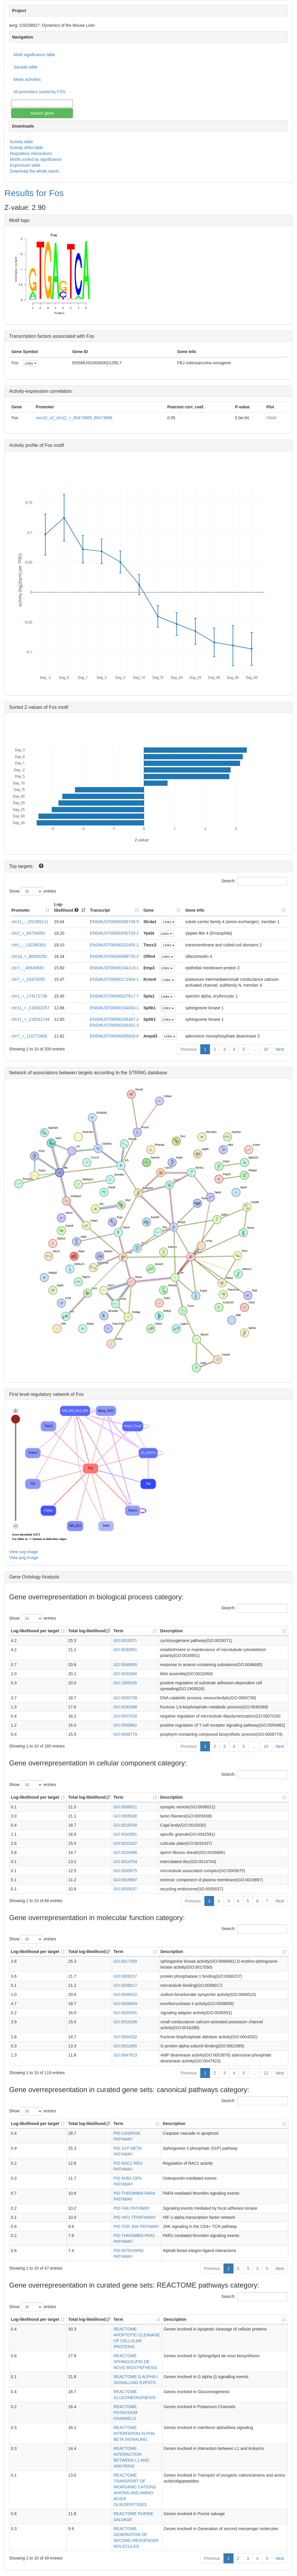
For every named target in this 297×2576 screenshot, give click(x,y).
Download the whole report (34, 171)
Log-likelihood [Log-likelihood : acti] (66, 907)
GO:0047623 (125, 2055)
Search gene (42, 113)
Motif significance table (34, 54)
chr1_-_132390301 (28, 945)
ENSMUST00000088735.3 (114, 956)
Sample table (26, 67)
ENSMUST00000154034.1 (114, 1007)
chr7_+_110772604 (29, 1036)
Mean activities (27, 79)
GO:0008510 (125, 1994)
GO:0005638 (125, 1816)
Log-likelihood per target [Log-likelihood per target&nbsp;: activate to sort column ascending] (35, 1630)
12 (266, 2073)
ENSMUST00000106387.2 (114, 1019)
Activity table (21, 141)
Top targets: (22, 866)
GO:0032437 (125, 1843)
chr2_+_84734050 (28, 933)
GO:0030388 (125, 1707)
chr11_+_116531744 (30, 1019)
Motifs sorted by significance (36, 159)
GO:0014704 (125, 1861)
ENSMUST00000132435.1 (114, 945)
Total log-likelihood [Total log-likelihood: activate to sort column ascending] (87, 1630)
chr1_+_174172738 (29, 996)
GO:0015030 (125, 1825)
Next (280, 1049)
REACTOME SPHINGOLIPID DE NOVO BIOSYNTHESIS (135, 2361)
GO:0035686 (125, 1852)
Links (30, 363)
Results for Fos (34, 193)
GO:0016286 (125, 2021)
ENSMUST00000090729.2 (114, 933)
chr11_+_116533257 (30, 1007)
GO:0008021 (125, 1807)
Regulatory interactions (31, 153)
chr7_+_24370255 (28, 979)
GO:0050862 (125, 1725)
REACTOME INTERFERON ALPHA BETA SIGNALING (134, 2433)
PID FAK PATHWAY (132, 2208)
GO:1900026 (125, 1682)
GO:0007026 (125, 1716)
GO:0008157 (125, 1976)
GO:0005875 (125, 1870)
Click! (271, 417)
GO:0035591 (125, 2012)
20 (266, 1049)
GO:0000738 (125, 1697)
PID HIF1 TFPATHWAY (135, 2217)
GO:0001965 (125, 2046)
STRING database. (148, 1072)
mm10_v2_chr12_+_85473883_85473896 (74, 417)
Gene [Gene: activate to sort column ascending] (149, 910)
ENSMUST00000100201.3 (114, 1025)
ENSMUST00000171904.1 (114, 979)
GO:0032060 (125, 1673)
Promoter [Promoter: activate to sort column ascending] (20, 910)
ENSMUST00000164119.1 (114, 967)
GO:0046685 (125, 1664)
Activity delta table (26, 147)
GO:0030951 (125, 1649)
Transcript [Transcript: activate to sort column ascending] (100, 910)
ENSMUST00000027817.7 (114, 996)
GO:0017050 (125, 1961)
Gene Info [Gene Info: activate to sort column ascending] (194, 910)
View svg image (23, 1551)
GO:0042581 (125, 1834)
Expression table (25, 165)
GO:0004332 (125, 2036)
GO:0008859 (125, 2003)
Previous (188, 1049)
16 (266, 1746)
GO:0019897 (125, 1879)
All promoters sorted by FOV (40, 91)
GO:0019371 (125, 1640)
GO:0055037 (125, 1889)
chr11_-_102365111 (29, 921)
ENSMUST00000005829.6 (114, 1036)
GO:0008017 (125, 1985)
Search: (254, 881)
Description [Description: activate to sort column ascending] (171, 1630)
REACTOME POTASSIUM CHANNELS (125, 2412)
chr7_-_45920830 (27, 967)
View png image (23, 1557)
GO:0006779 (125, 1734)
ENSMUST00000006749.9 (114, 921)
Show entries (32, 891)
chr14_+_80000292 (29, 956)
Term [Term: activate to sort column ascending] (118, 1630)
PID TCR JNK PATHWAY (136, 2226)
